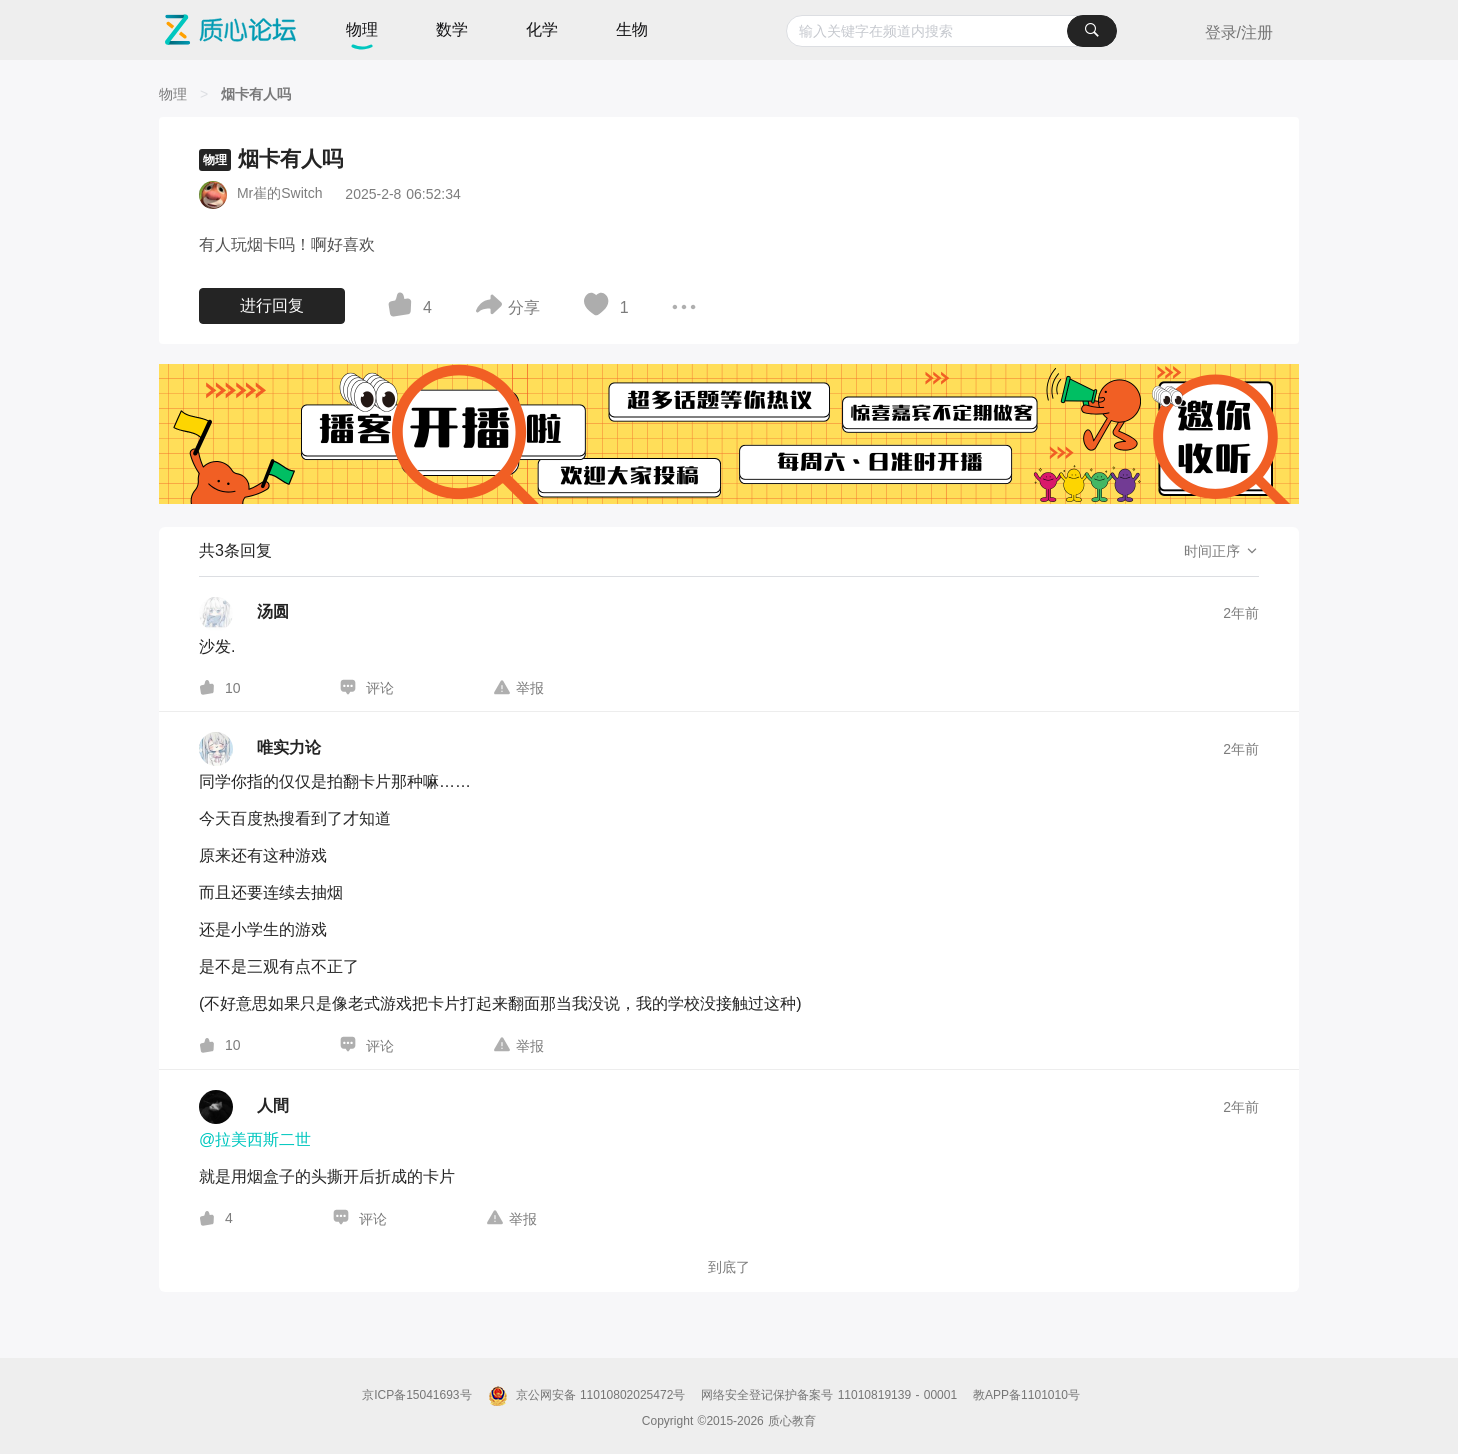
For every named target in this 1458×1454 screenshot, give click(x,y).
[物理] (173, 94)
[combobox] (951, 31)
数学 (452, 29)
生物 (632, 29)
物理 (362, 29)
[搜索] (1092, 31)
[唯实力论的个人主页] (260, 749)
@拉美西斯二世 (255, 1139)
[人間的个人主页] (244, 1107)
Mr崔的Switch (280, 193)
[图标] (403, 308)
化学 (542, 29)
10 (233, 688)
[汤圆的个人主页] (244, 614)
